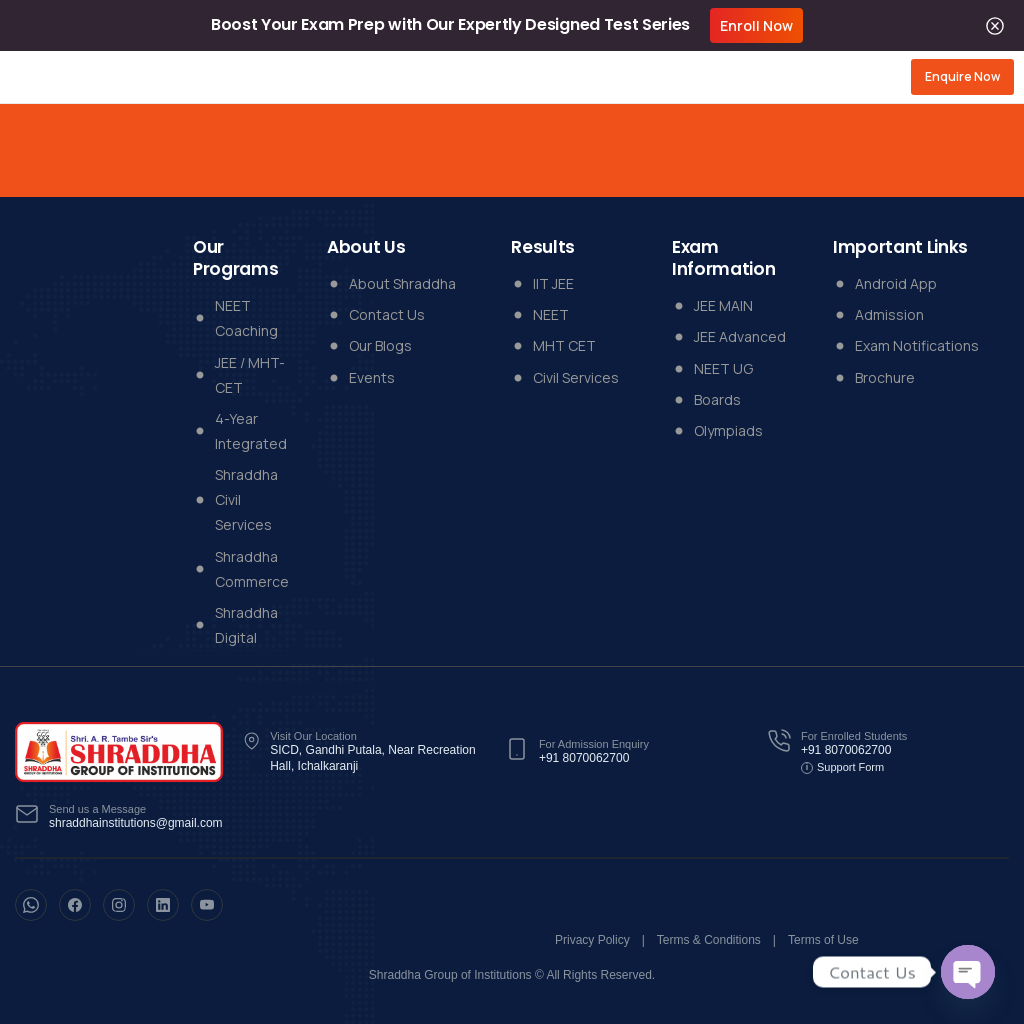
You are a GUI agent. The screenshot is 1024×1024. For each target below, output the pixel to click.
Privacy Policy (592, 940)
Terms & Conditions (709, 940)
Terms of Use (823, 940)
